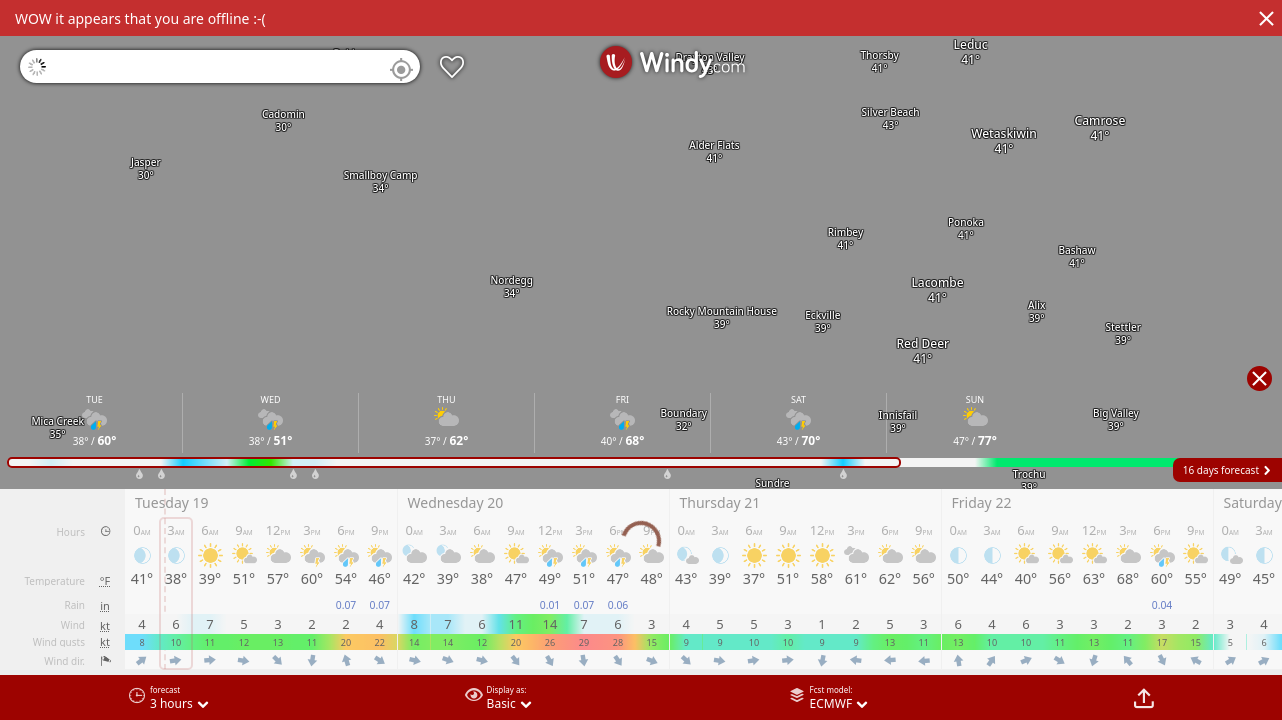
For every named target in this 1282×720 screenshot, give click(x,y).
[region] (641, 360)
